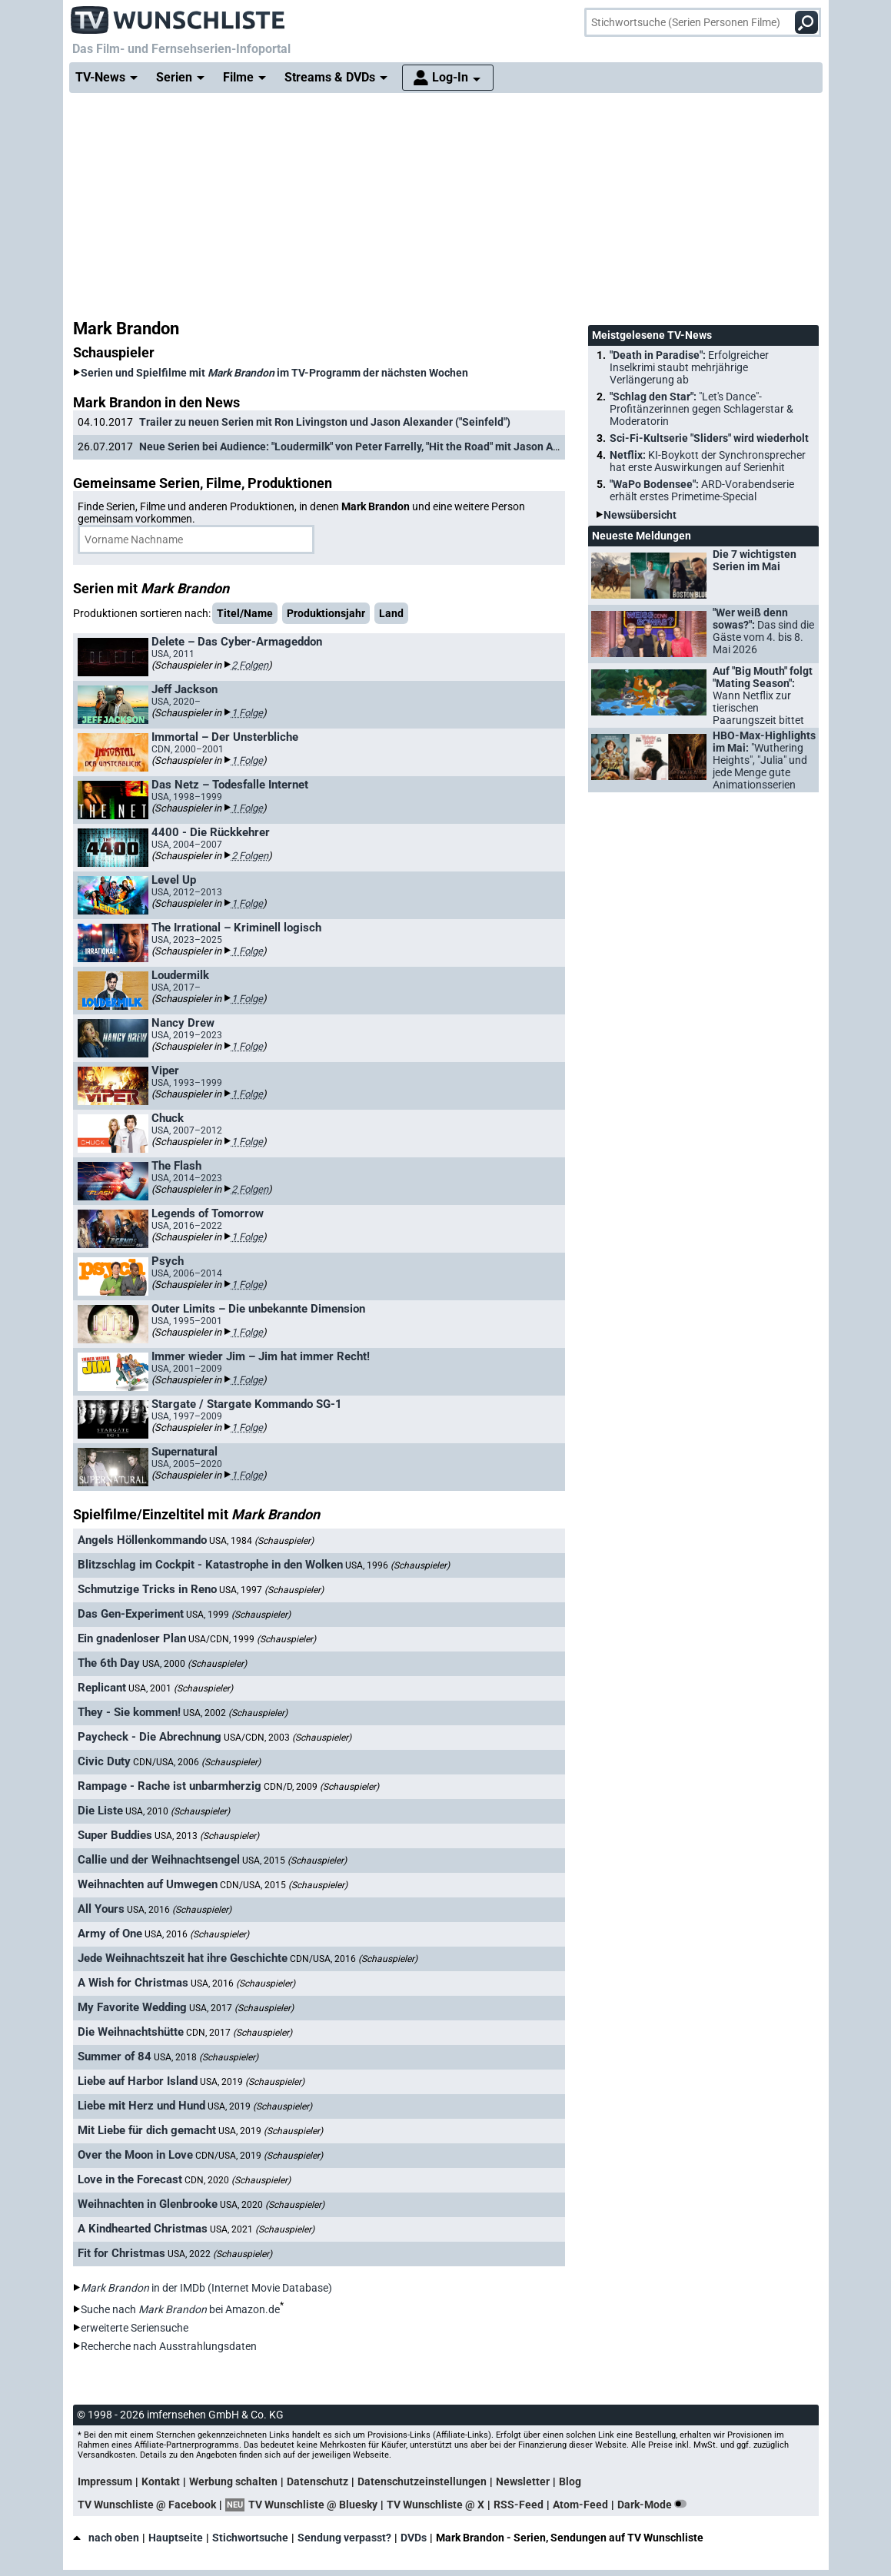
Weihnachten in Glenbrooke (148, 2204)
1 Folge (247, 713)
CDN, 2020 (238, 2180)
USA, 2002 (235, 1713)
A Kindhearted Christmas (143, 2229)
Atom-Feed (580, 2504)
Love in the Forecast (130, 2179)
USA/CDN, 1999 (252, 1639)
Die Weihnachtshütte (131, 2032)
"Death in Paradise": (689, 367)
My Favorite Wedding (132, 2007)
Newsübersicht (640, 515)
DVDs (414, 2537)
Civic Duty (104, 1761)
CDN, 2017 (239, 2032)
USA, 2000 (194, 1663)
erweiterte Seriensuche (134, 2328)
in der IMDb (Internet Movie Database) (206, 2288)
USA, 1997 (271, 1590)
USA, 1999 (238, 1614)
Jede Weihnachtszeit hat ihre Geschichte (183, 1958)
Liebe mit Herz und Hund (141, 2106)
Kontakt (160, 2481)
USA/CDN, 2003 (287, 1737)
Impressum (105, 2481)
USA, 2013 (207, 1836)
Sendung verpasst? (344, 2537)
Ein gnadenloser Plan (132, 1638)
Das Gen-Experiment (131, 1614)
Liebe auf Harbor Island (138, 2081)
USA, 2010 (177, 1811)
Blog (570, 2481)
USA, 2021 (262, 2229)
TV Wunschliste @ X (435, 2504)
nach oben (106, 2537)
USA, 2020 (272, 2204)
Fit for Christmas (121, 2253)
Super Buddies (115, 1835)
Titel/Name (245, 613)
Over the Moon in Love (135, 2155)
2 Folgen (249, 665)
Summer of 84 (114, 2056)
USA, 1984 (261, 1540)
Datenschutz (317, 2481)
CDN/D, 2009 (321, 1786)
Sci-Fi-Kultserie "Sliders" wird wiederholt (709, 438)
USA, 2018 (206, 2057)
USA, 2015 (294, 1860)
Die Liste (100, 1810)
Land (391, 613)
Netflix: (708, 461)
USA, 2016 (179, 1909)
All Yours (101, 1909)
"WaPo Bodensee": (702, 490)
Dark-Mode (655, 2504)
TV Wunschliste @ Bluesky (312, 2504)
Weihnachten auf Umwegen (148, 1884)
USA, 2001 (180, 1688)
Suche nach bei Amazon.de (180, 2309)
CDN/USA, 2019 (259, 2155)
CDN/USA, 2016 (353, 1959)
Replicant (102, 1688)
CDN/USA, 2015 (283, 1885)
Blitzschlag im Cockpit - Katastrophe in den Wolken (210, 1565)
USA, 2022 (220, 2254)
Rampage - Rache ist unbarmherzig (169, 1786)
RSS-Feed (519, 2504)
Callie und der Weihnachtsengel (159, 1860)
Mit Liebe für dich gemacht (147, 2130)
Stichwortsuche (250, 2537)
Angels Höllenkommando (142, 1540)
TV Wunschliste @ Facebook (147, 2504)
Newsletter (523, 2481)
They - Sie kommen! (129, 1712)
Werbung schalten (233, 2481)
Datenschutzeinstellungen (422, 2481)
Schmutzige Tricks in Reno (147, 1589)
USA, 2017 (241, 2008)
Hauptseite (175, 2537)
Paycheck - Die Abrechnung (149, 1737)
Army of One (110, 1933)
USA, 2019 (252, 2081)
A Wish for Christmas (133, 1983)
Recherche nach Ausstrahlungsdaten (169, 2346)
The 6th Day (109, 1663)
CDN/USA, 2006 (197, 1762)
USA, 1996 (397, 1565)
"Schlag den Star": (701, 408)
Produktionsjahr (326, 613)
